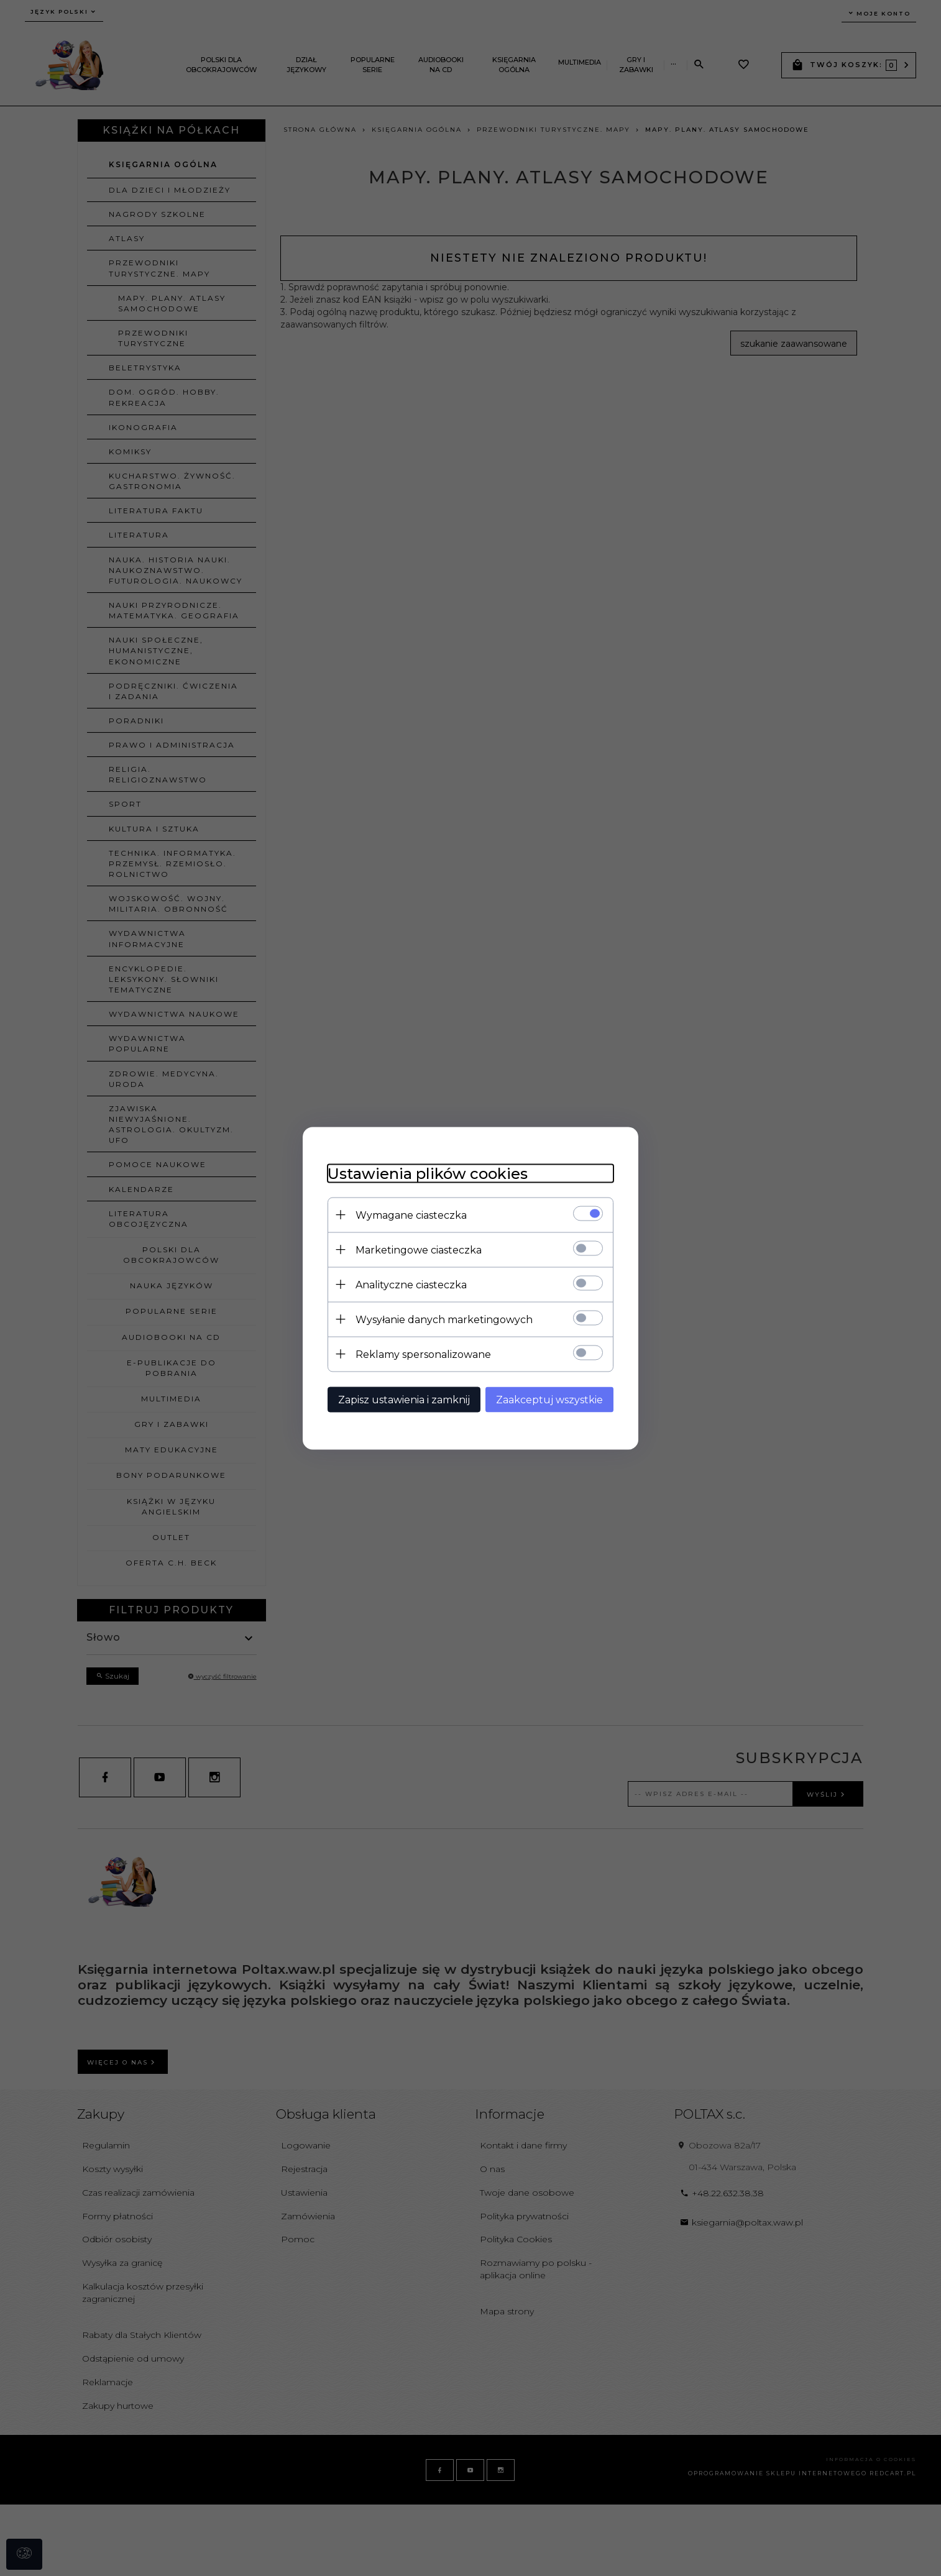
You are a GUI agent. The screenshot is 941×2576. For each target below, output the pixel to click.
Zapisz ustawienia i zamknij (404, 1399)
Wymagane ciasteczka (411, 1215)
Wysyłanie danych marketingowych (444, 1319)
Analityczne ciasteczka (411, 1284)
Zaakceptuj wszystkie (549, 1399)
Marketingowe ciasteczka (419, 1249)
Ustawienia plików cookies (428, 1173)
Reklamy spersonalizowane (423, 1354)
